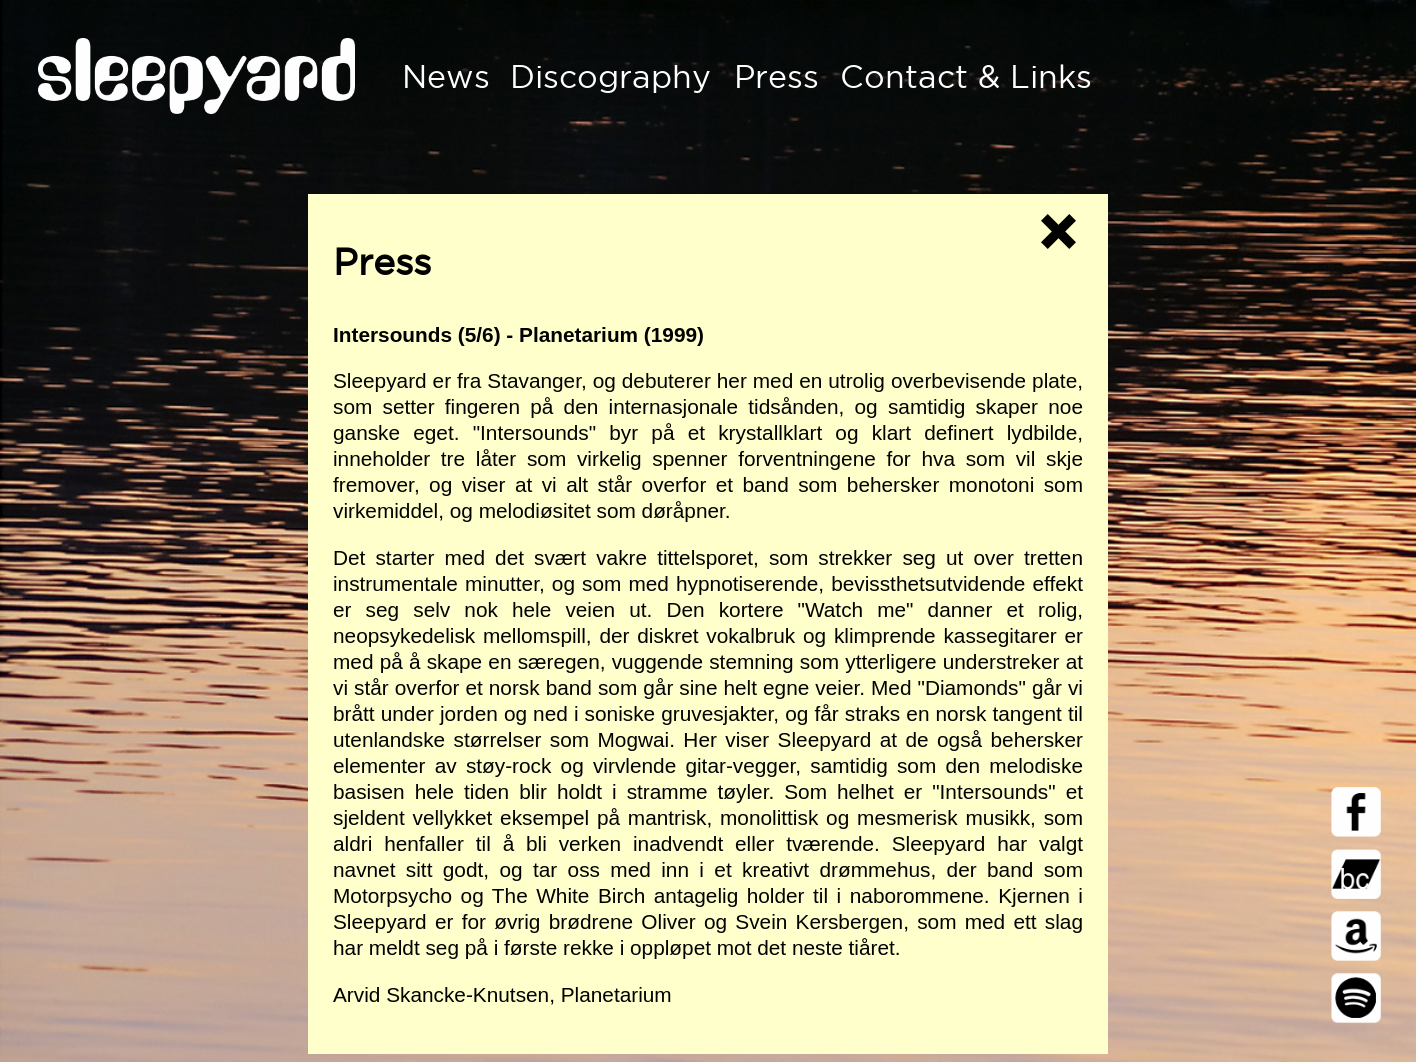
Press (776, 76)
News (446, 76)
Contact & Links (966, 76)
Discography (610, 76)
